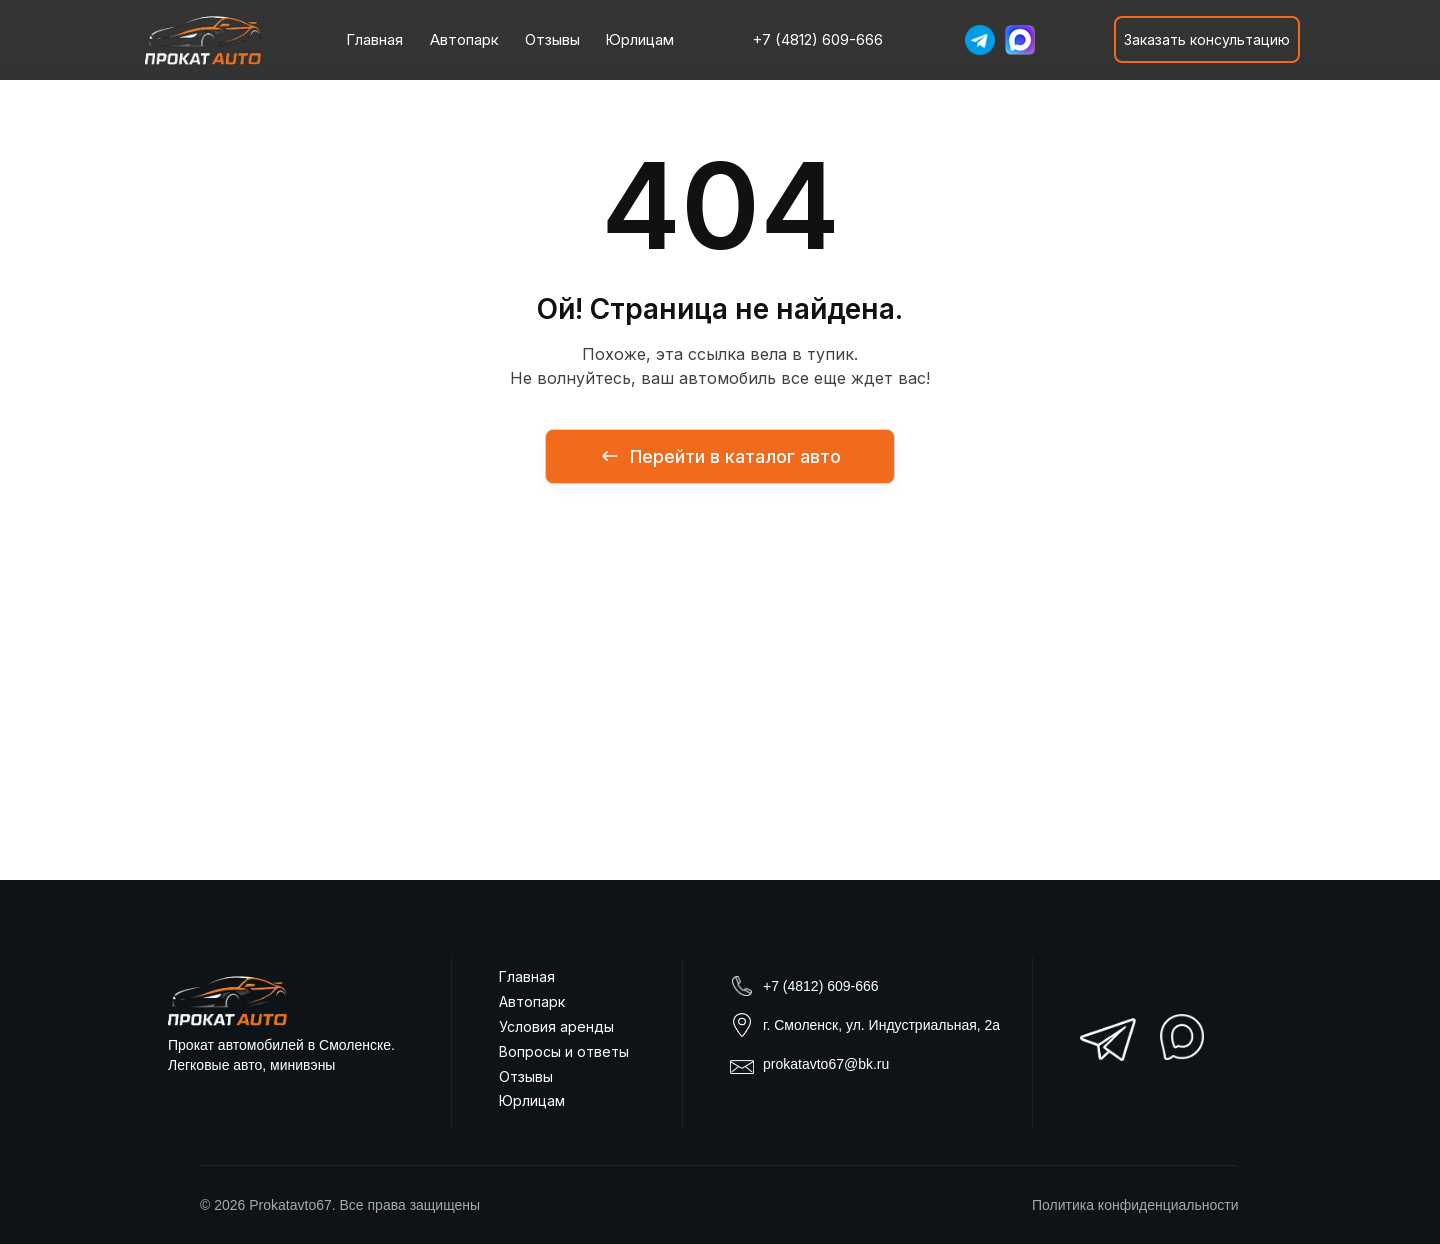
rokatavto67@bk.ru (830, 1064)
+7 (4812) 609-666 (821, 986)
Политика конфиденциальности (1135, 1205)
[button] (1207, 39)
